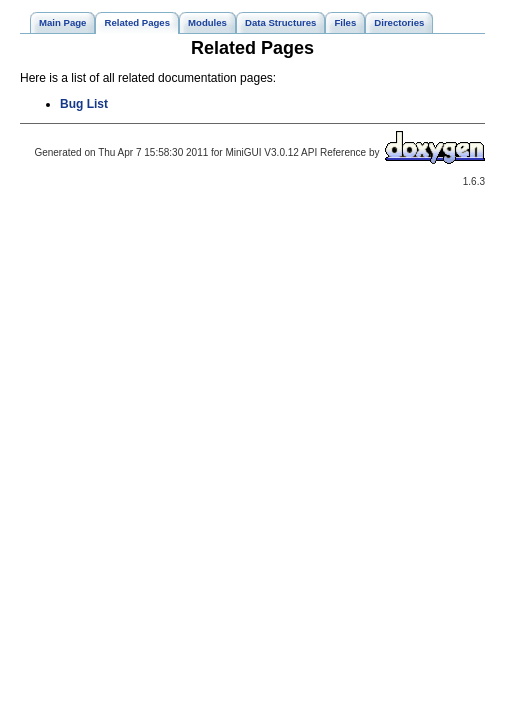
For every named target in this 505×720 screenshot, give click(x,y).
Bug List (84, 104)
